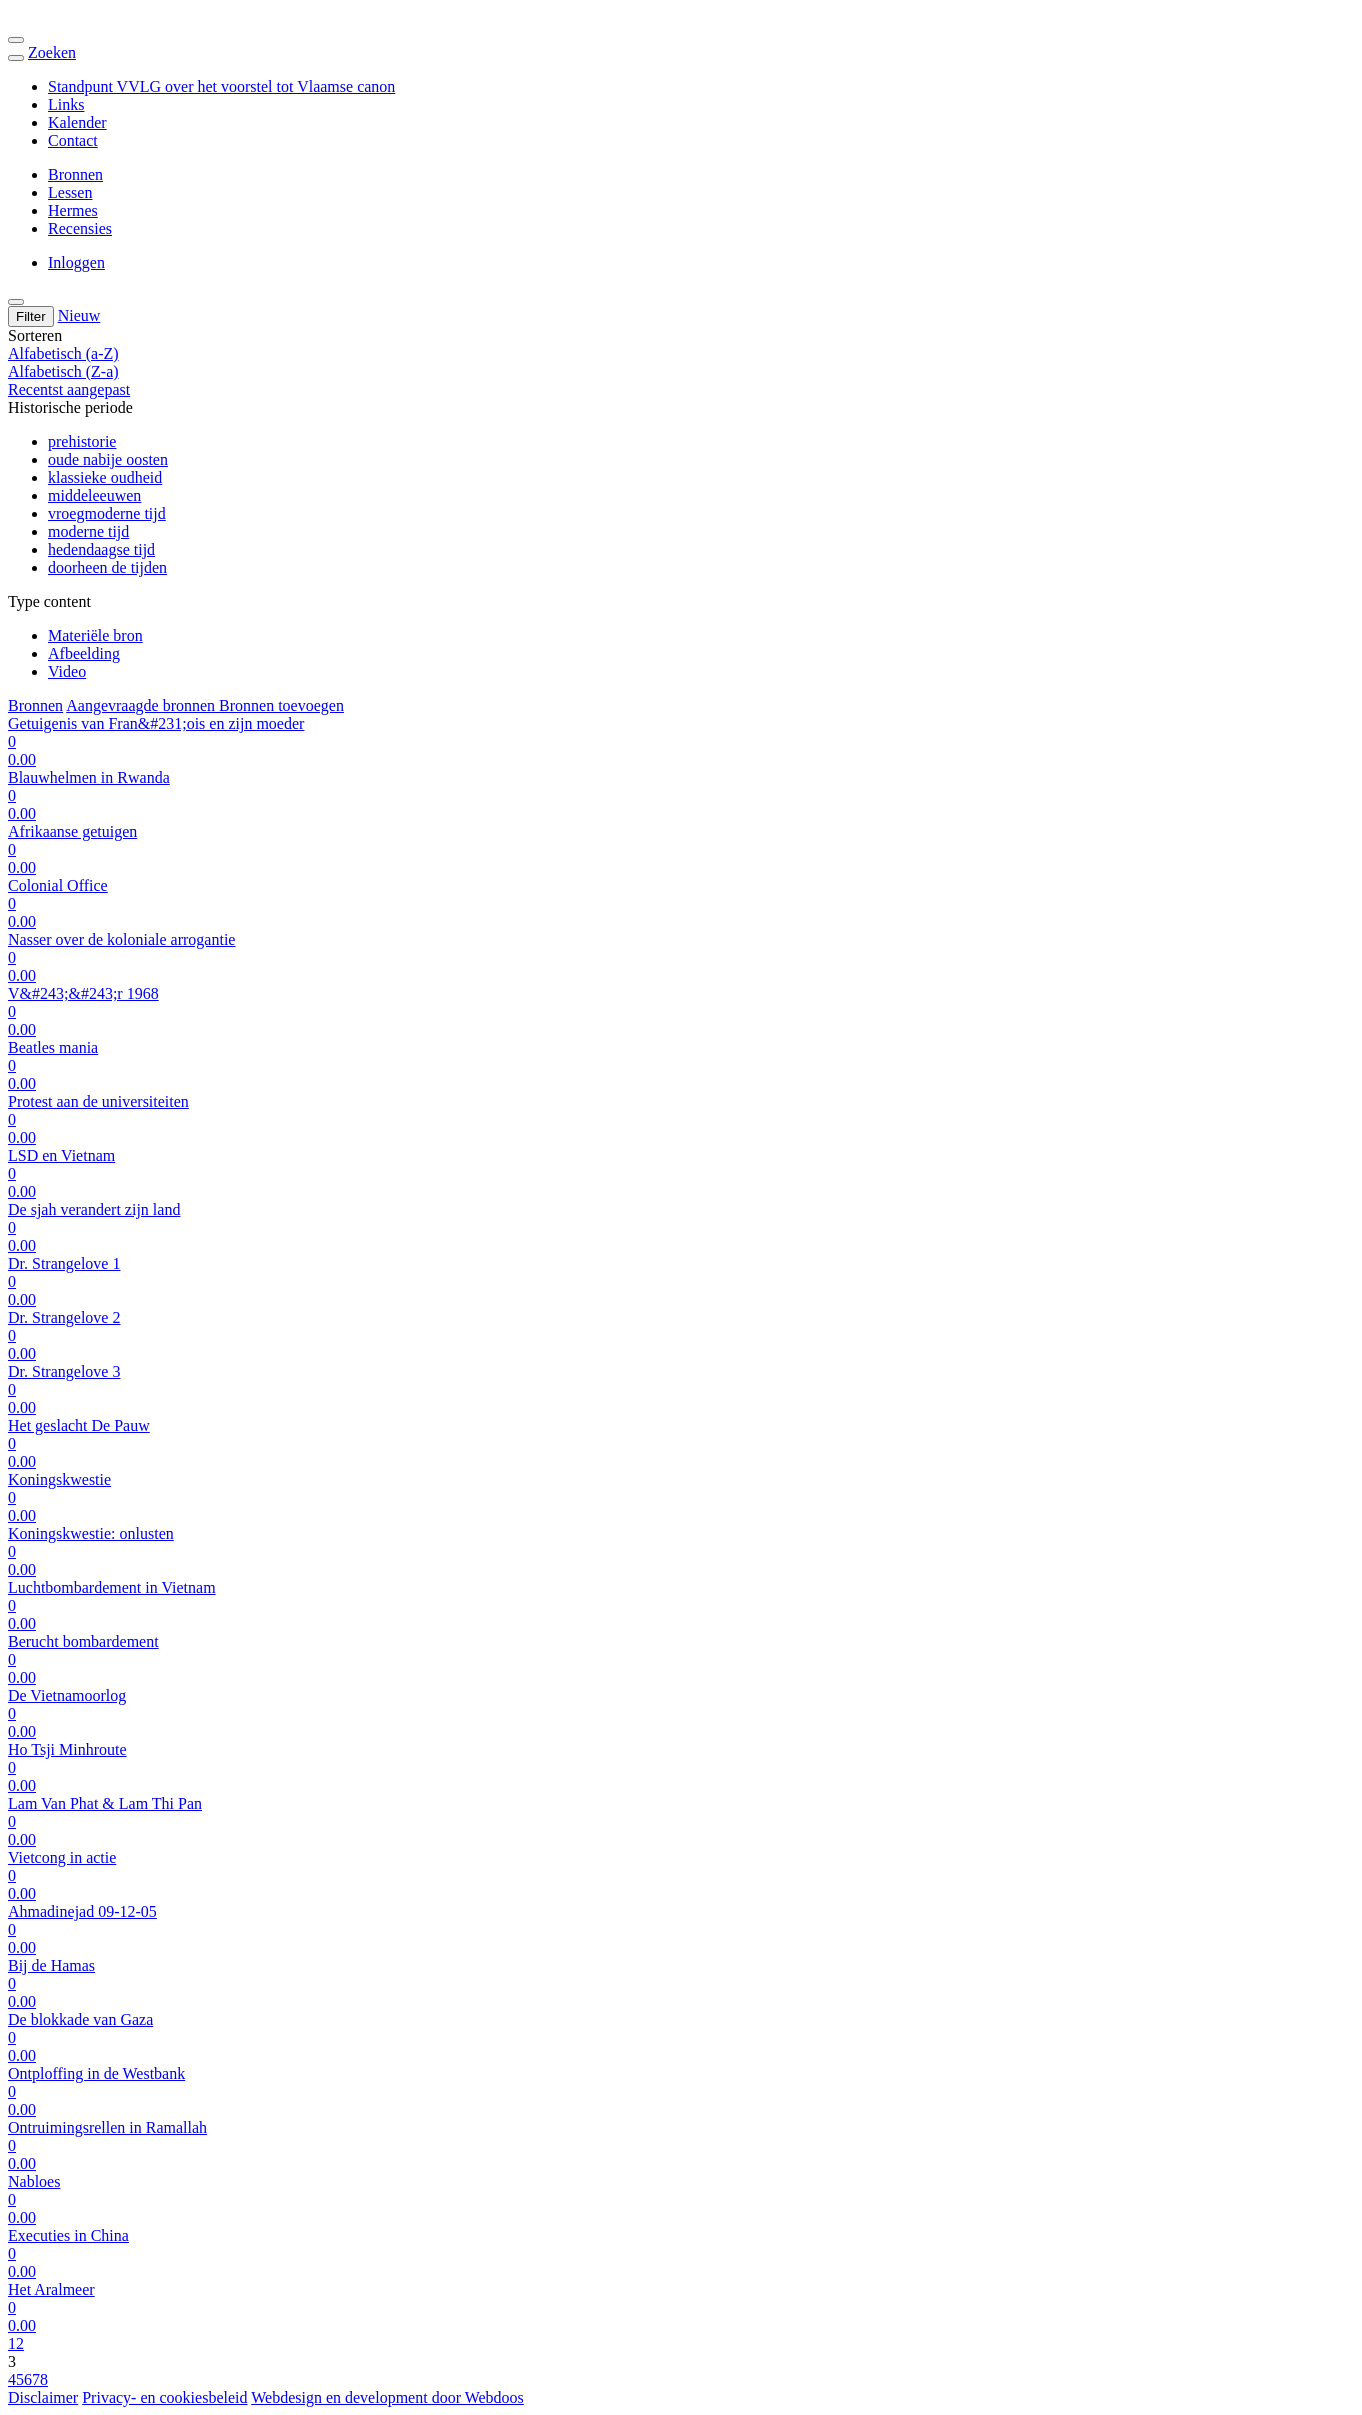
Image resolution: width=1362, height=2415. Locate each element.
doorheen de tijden (107, 567)
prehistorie (82, 441)
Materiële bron (95, 635)
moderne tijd (88, 531)
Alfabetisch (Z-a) (63, 371)
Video (67, 671)
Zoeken (52, 52)
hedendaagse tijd (101, 549)
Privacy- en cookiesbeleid (164, 2397)
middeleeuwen (94, 495)
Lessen (70, 192)
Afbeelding (84, 653)
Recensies (80, 228)
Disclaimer (43, 2397)
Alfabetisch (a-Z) (63, 353)
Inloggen (76, 262)
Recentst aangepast (69, 389)
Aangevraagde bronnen (142, 705)
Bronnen (75, 174)
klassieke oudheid (105, 477)
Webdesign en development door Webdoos (387, 2397)
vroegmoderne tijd (107, 513)
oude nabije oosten (108, 459)
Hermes (73, 210)
